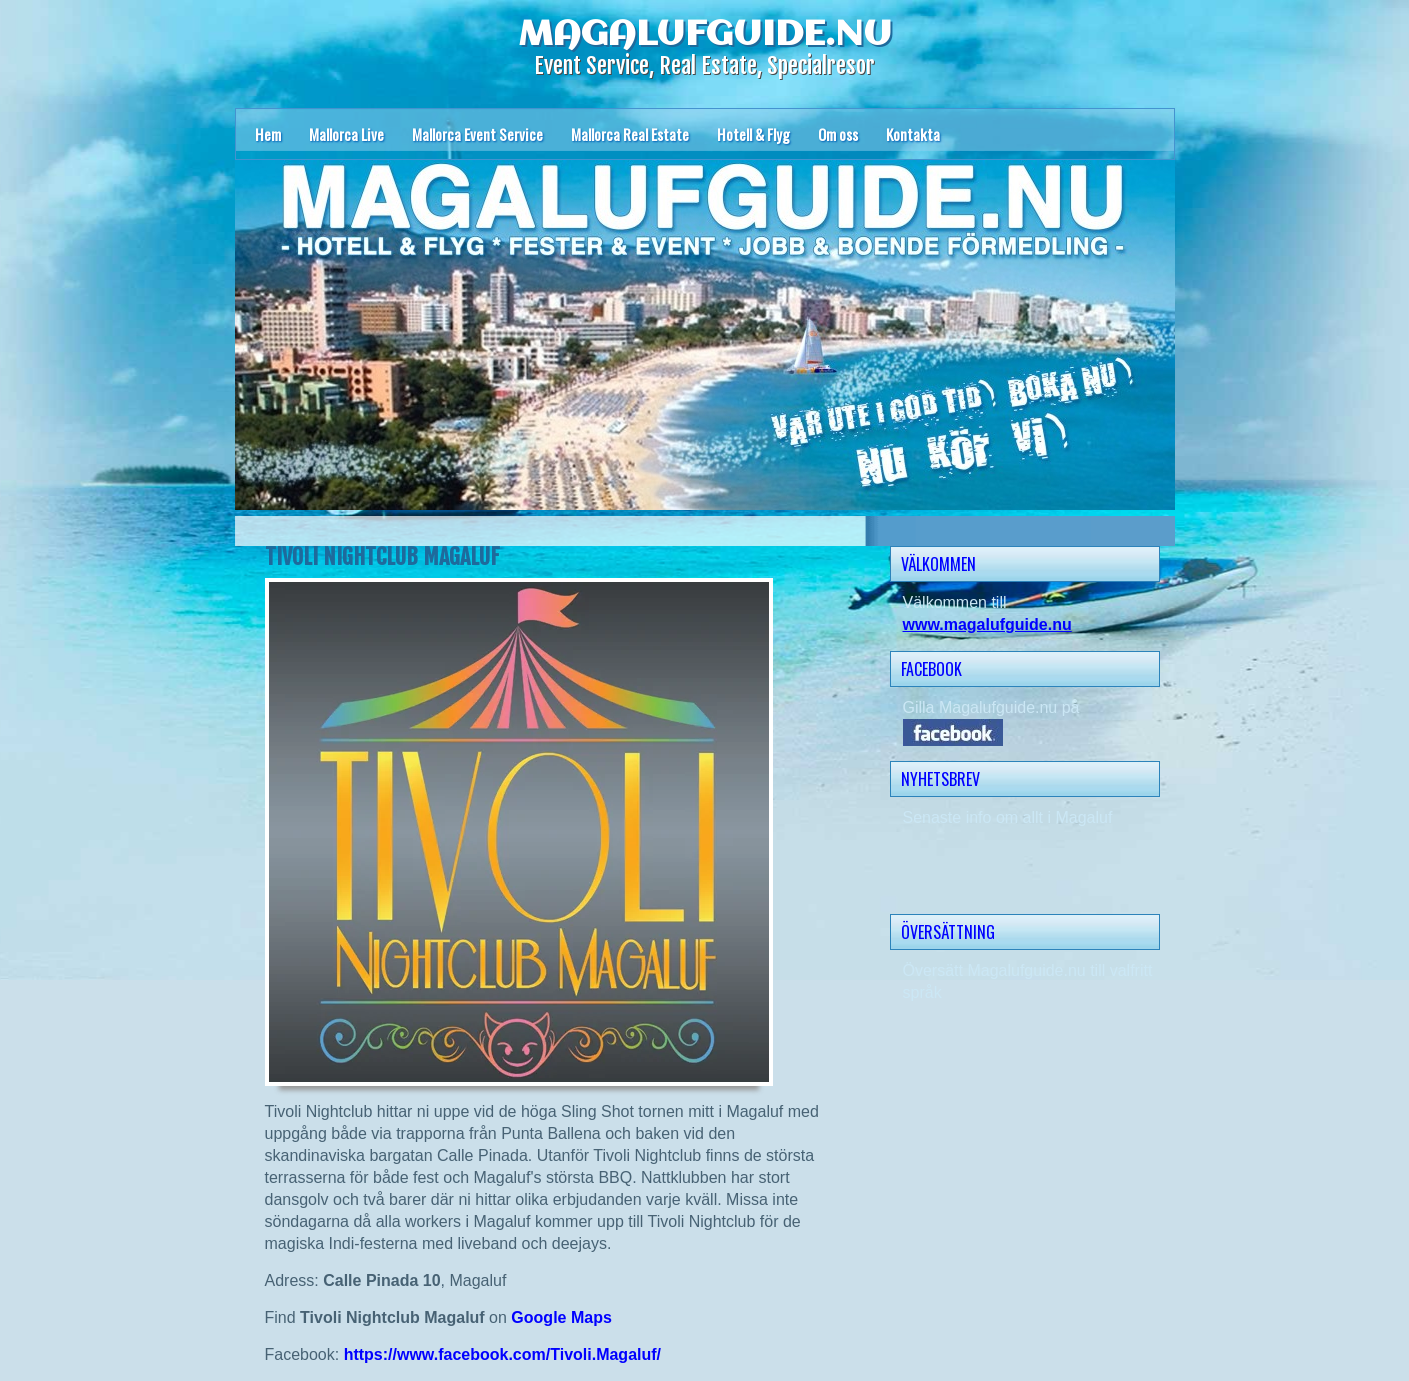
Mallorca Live (346, 134)
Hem (268, 134)
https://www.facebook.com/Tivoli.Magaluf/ (502, 1354)
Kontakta (913, 134)
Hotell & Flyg (753, 134)
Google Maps (561, 1317)
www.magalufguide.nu (987, 624)
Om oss (838, 134)
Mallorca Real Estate (630, 134)
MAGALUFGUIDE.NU (705, 35)
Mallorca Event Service (477, 134)
